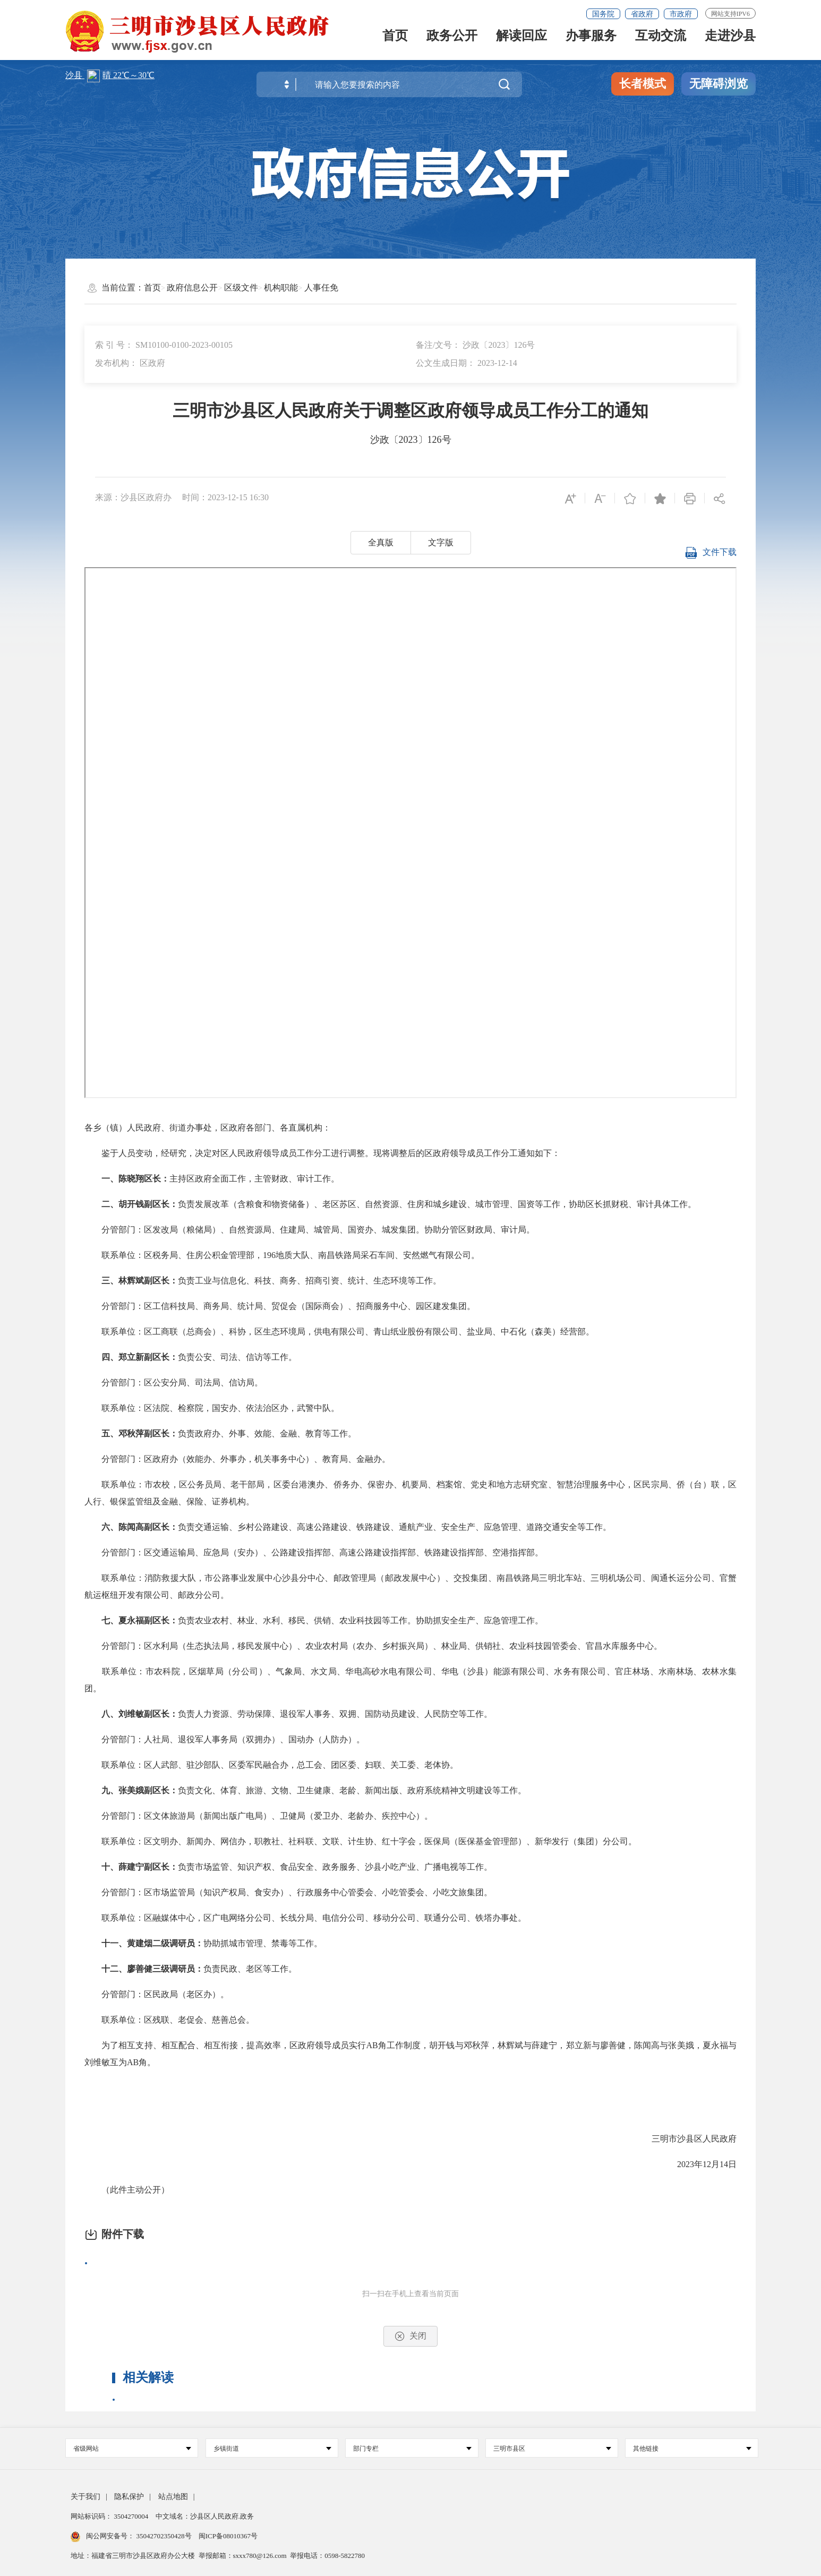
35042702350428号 (163, 2536)
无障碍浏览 (718, 83)
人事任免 (321, 287)
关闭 (410, 2336)
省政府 (642, 14)
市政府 (681, 14)
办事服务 (591, 39)
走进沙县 (730, 39)
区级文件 (241, 287)
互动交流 (660, 39)
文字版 (441, 542)
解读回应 (521, 39)
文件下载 (711, 555)
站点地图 (173, 2497)
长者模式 (642, 83)
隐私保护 (129, 2497)
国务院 (603, 14)
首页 (395, 39)
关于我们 (85, 2497)
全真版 (381, 542)
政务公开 (451, 39)
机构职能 (281, 287)
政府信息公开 (192, 287)
